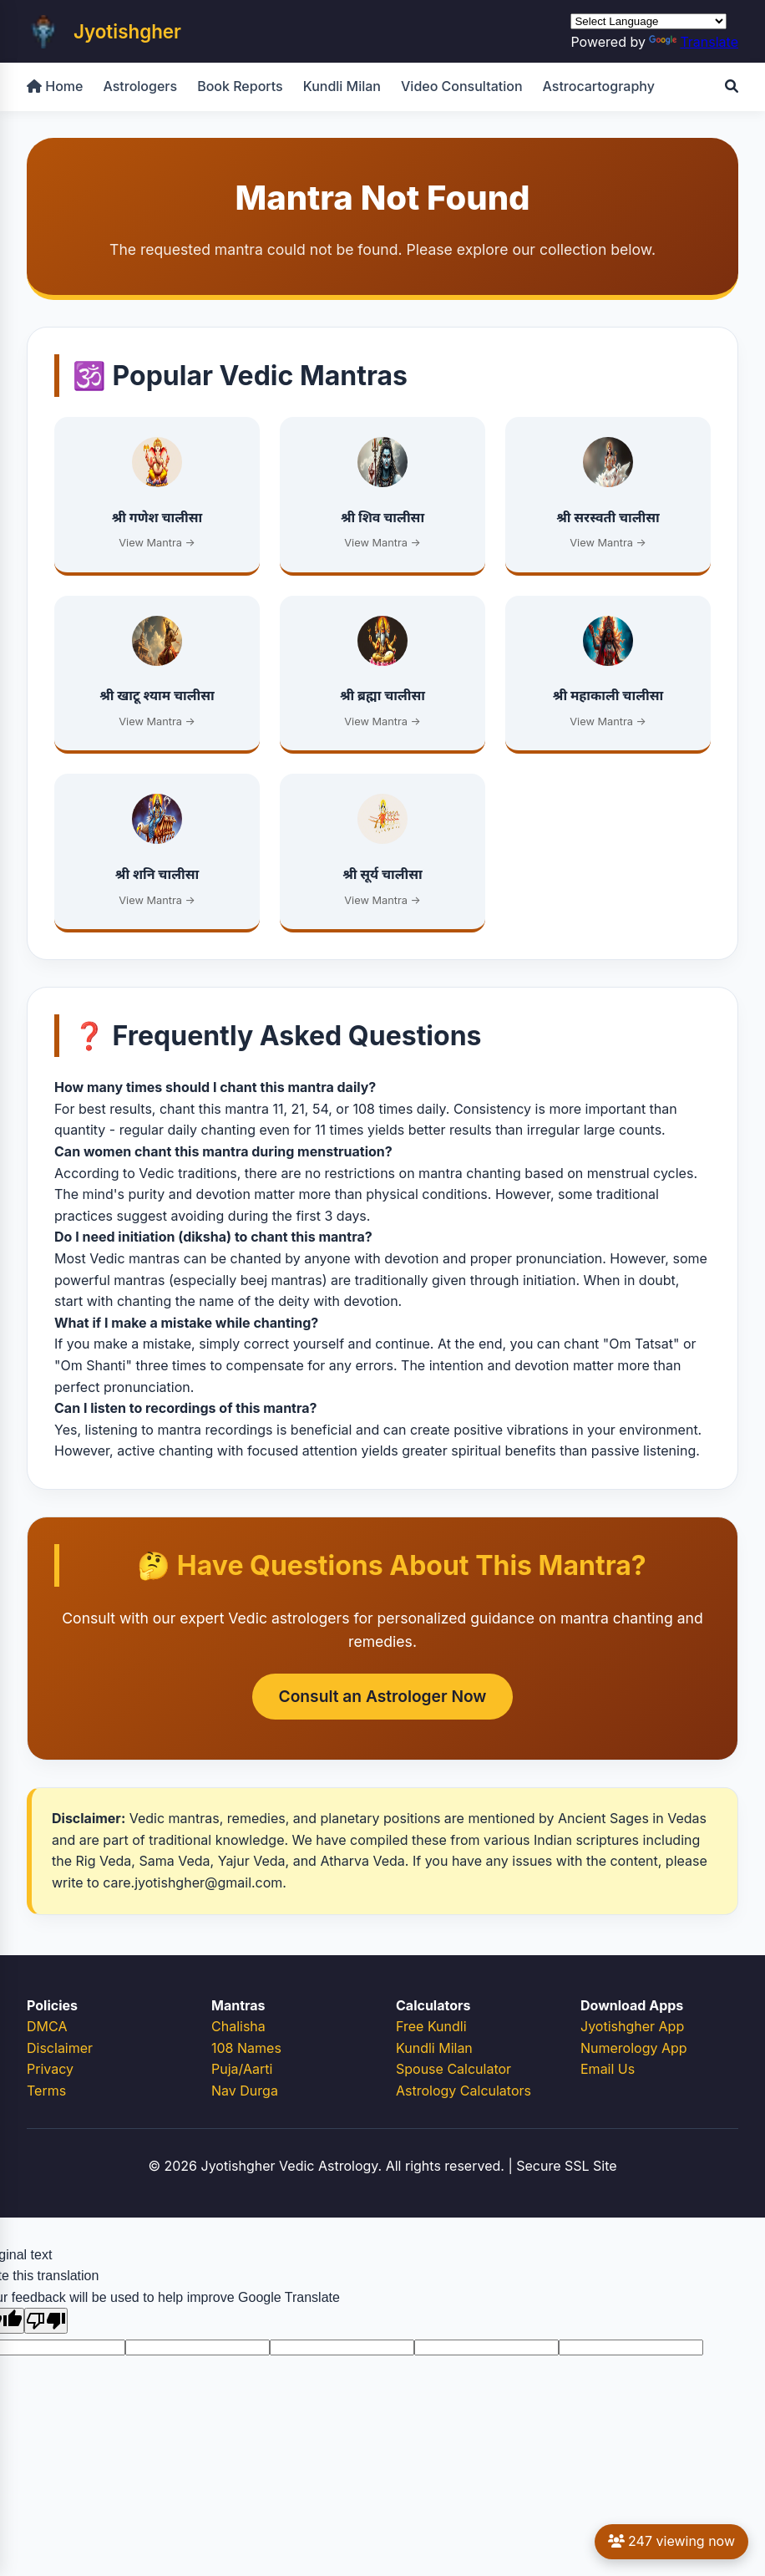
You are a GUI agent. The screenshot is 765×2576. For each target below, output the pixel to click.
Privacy (50, 2068)
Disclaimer (60, 2048)
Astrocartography (599, 86)
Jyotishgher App (632, 2026)
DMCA (47, 2026)
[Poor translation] (46, 2321)
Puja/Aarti (241, 2068)
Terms (46, 2090)
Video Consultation (462, 86)
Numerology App (633, 2048)
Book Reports (240, 86)
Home (55, 86)
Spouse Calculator (453, 2068)
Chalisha (238, 2026)
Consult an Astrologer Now (383, 1696)
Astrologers (140, 86)
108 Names (246, 2048)
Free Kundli (431, 2026)
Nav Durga (244, 2090)
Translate (693, 41)
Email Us (607, 2068)
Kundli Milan (342, 86)
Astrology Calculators (463, 2090)
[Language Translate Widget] (648, 21)
